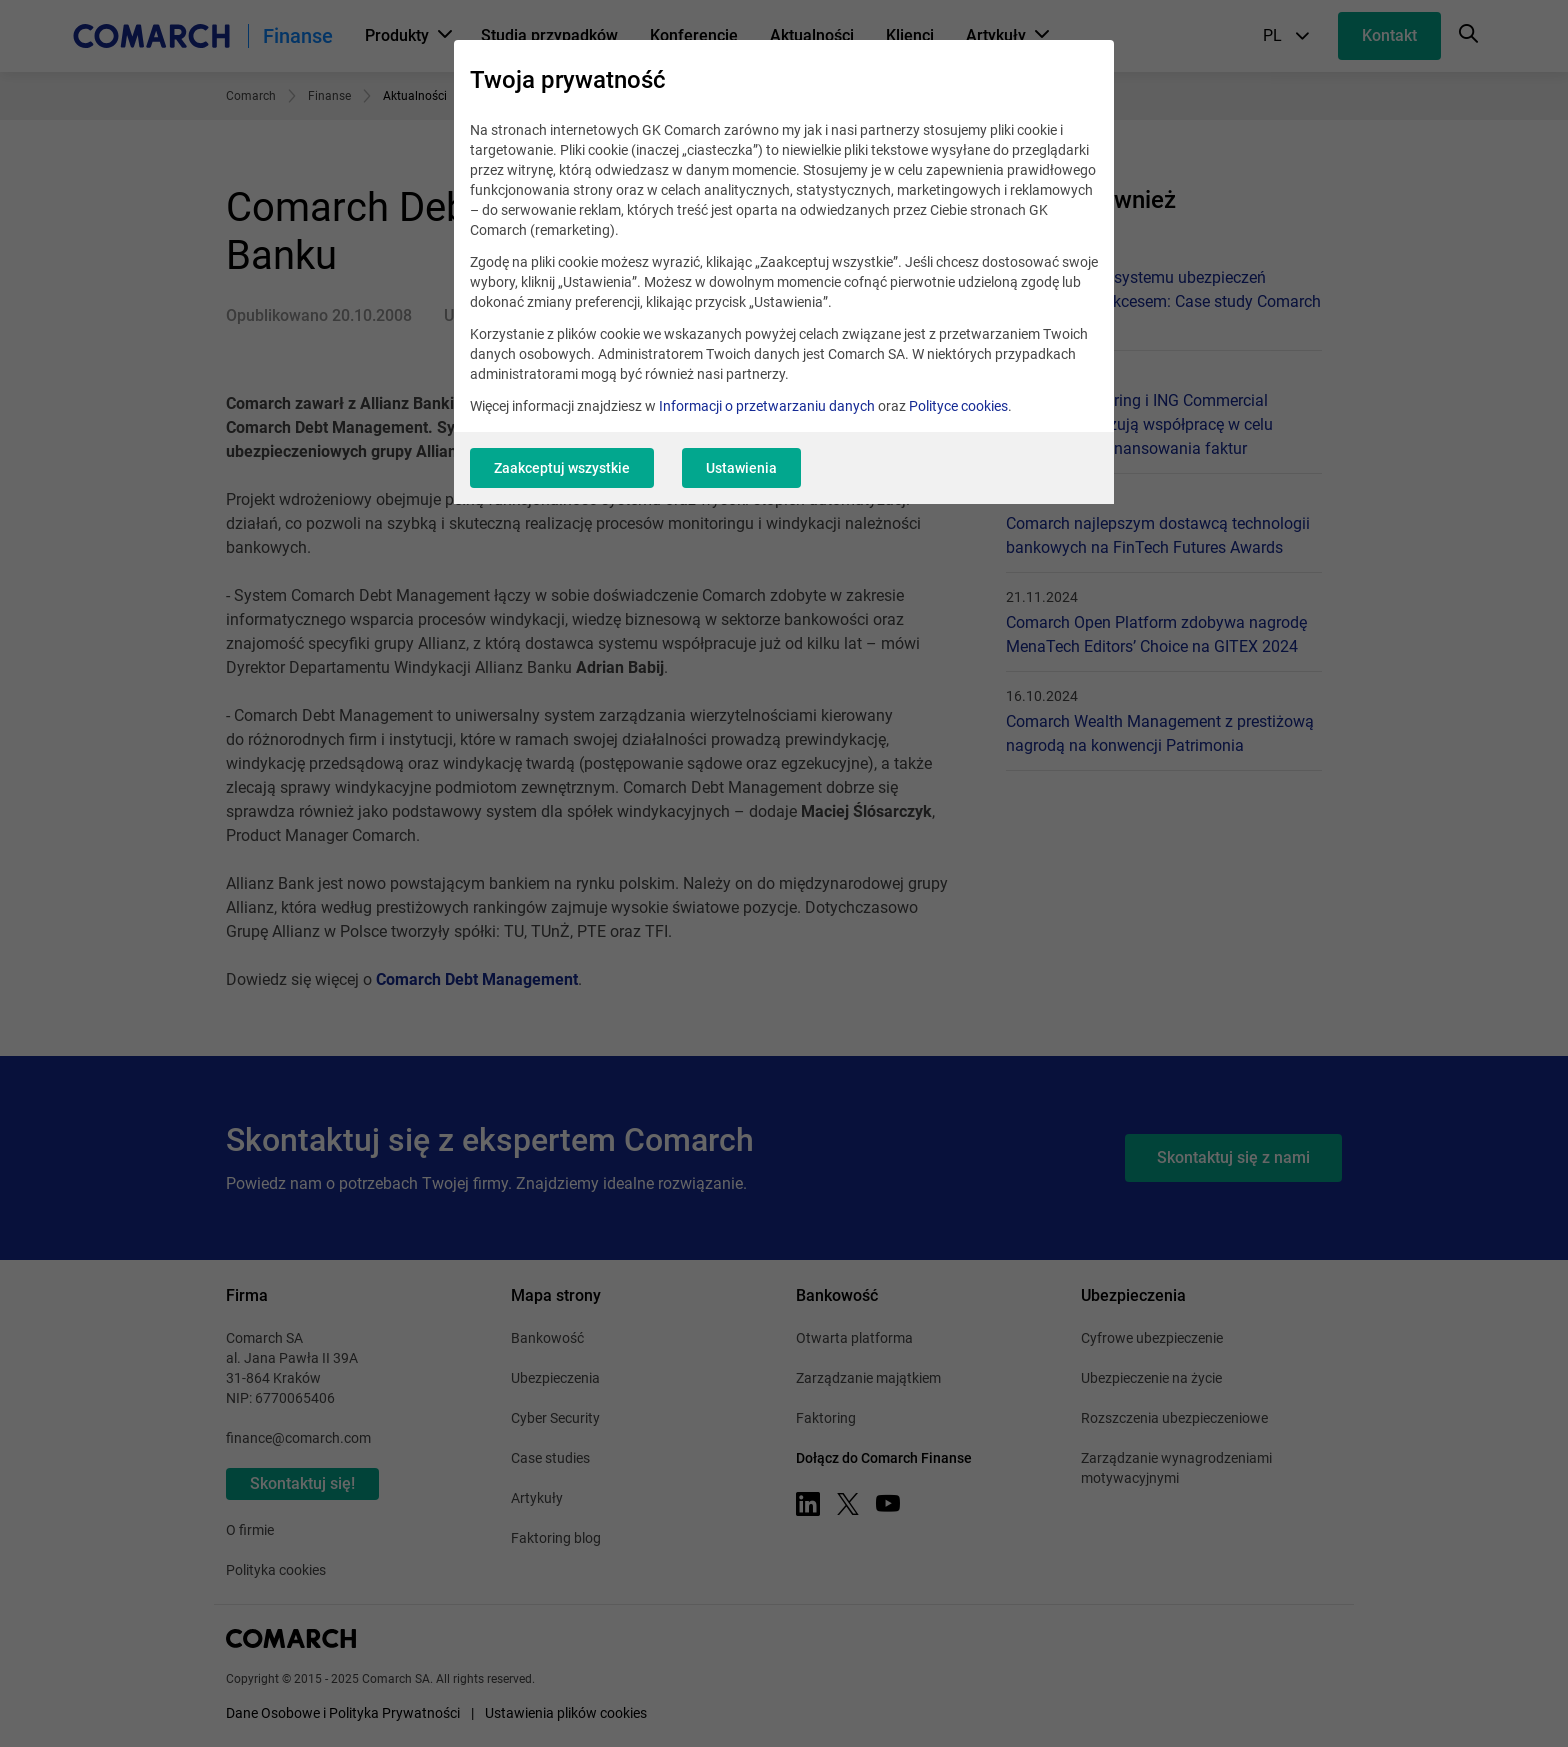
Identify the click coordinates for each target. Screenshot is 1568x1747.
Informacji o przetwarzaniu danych (767, 406)
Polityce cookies (958, 406)
